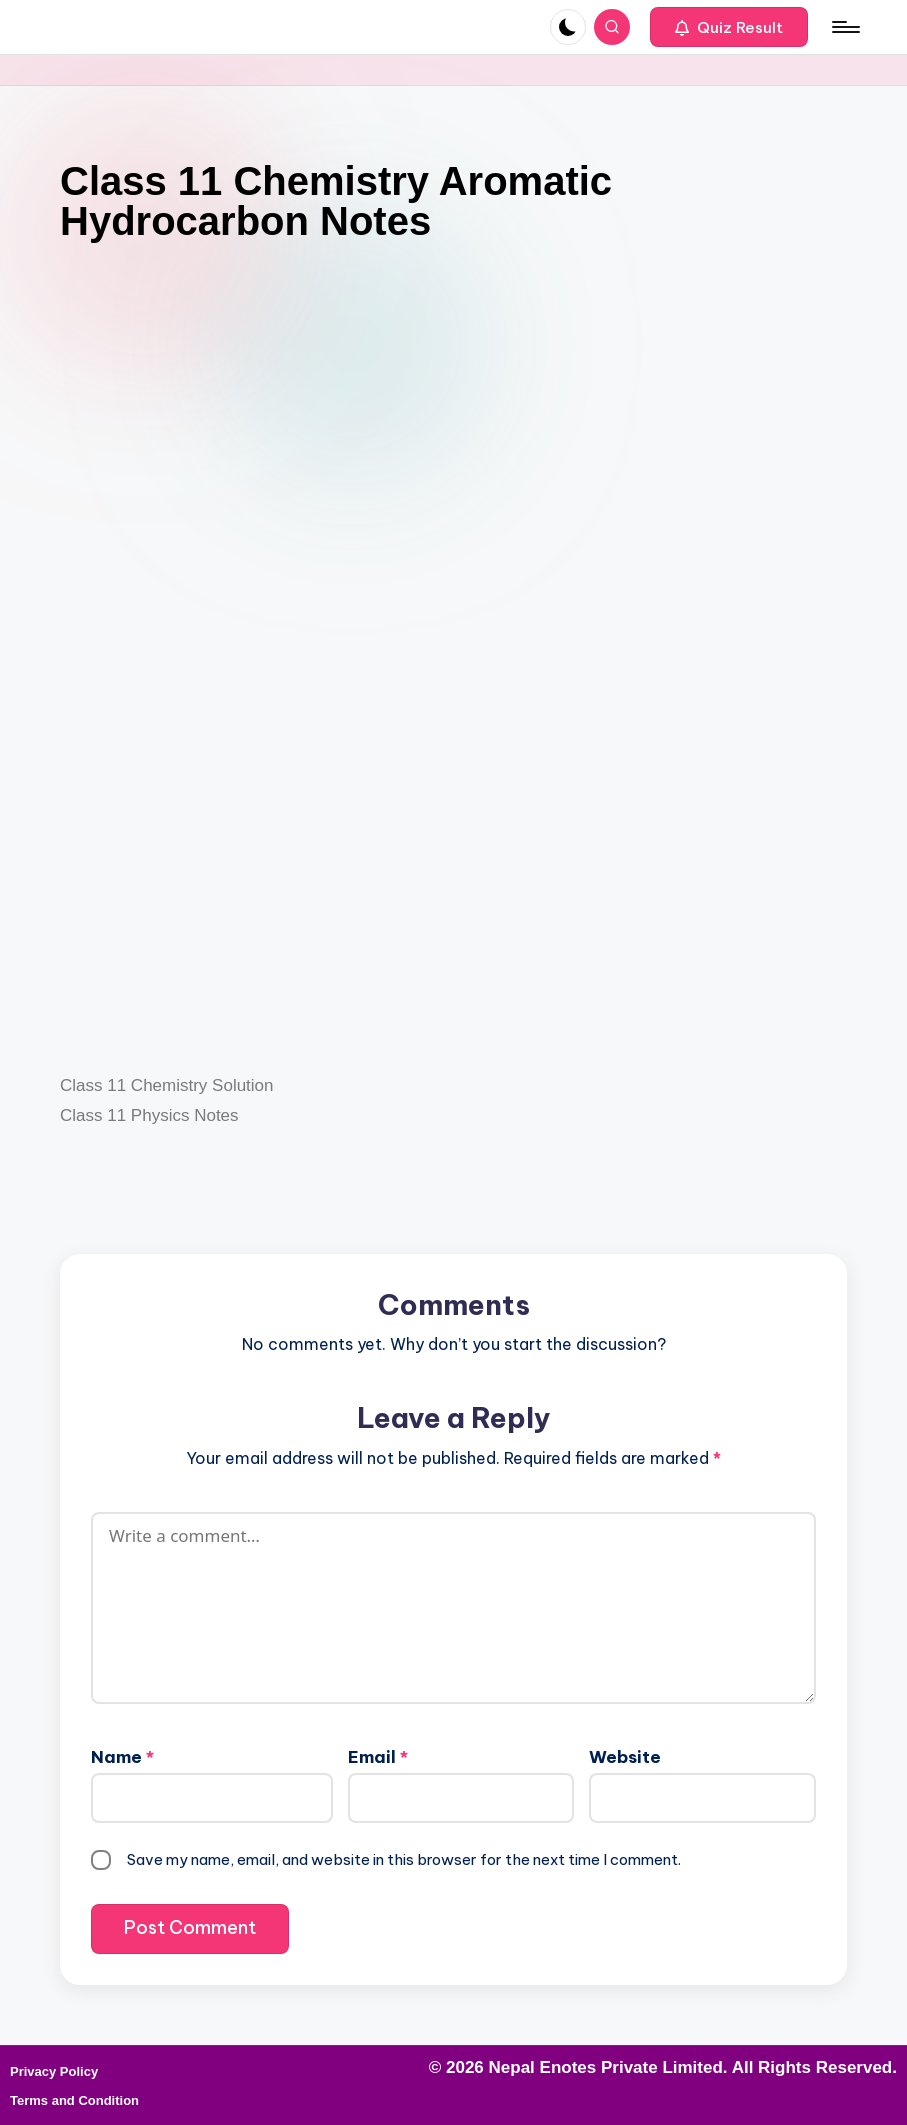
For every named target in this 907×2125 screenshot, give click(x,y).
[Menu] (844, 27)
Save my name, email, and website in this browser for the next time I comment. (404, 1859)
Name (122, 1757)
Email (378, 1757)
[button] (729, 27)
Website (625, 1757)
